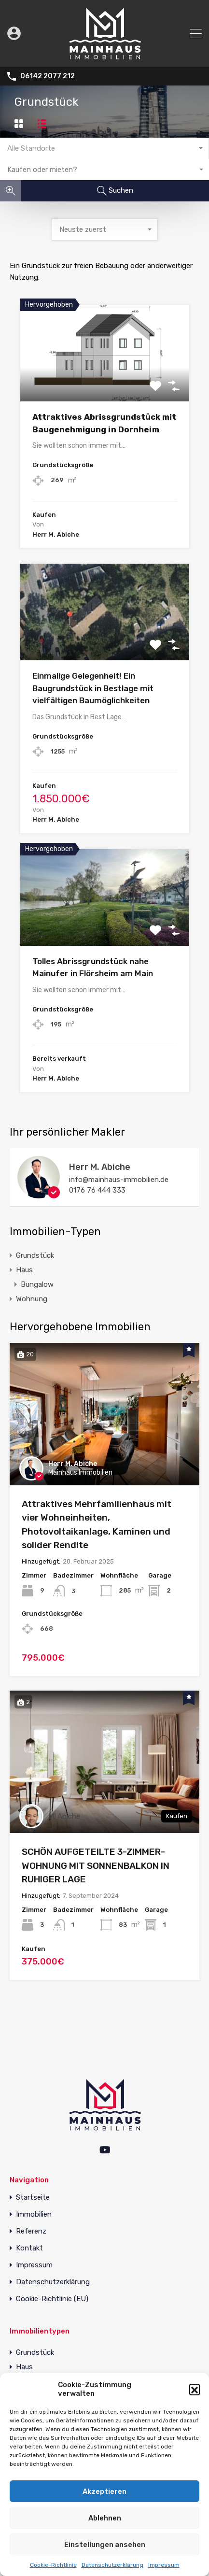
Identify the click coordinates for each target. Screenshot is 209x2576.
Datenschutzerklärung (112, 2565)
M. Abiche (64, 1816)
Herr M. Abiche (99, 1167)
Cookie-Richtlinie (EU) (52, 2299)
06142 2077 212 (47, 76)
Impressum (164, 2565)
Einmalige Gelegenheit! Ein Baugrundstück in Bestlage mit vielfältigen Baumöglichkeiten (92, 688)
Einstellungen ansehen (104, 2544)
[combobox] (104, 148)
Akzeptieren (104, 2491)
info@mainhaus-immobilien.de (118, 1179)
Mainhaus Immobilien (80, 1472)
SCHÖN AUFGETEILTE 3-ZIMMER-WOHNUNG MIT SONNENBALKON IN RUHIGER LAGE (95, 1865)
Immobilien (34, 2214)
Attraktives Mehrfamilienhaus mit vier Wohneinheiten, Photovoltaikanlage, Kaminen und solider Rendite (96, 1524)
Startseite (33, 2197)
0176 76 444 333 (97, 1190)
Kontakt (29, 2248)
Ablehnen (104, 2518)
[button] (194, 2389)
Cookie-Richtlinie (53, 2565)
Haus (24, 1270)
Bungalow (37, 1284)
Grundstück (35, 1255)
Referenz (31, 2231)
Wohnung (31, 1299)
